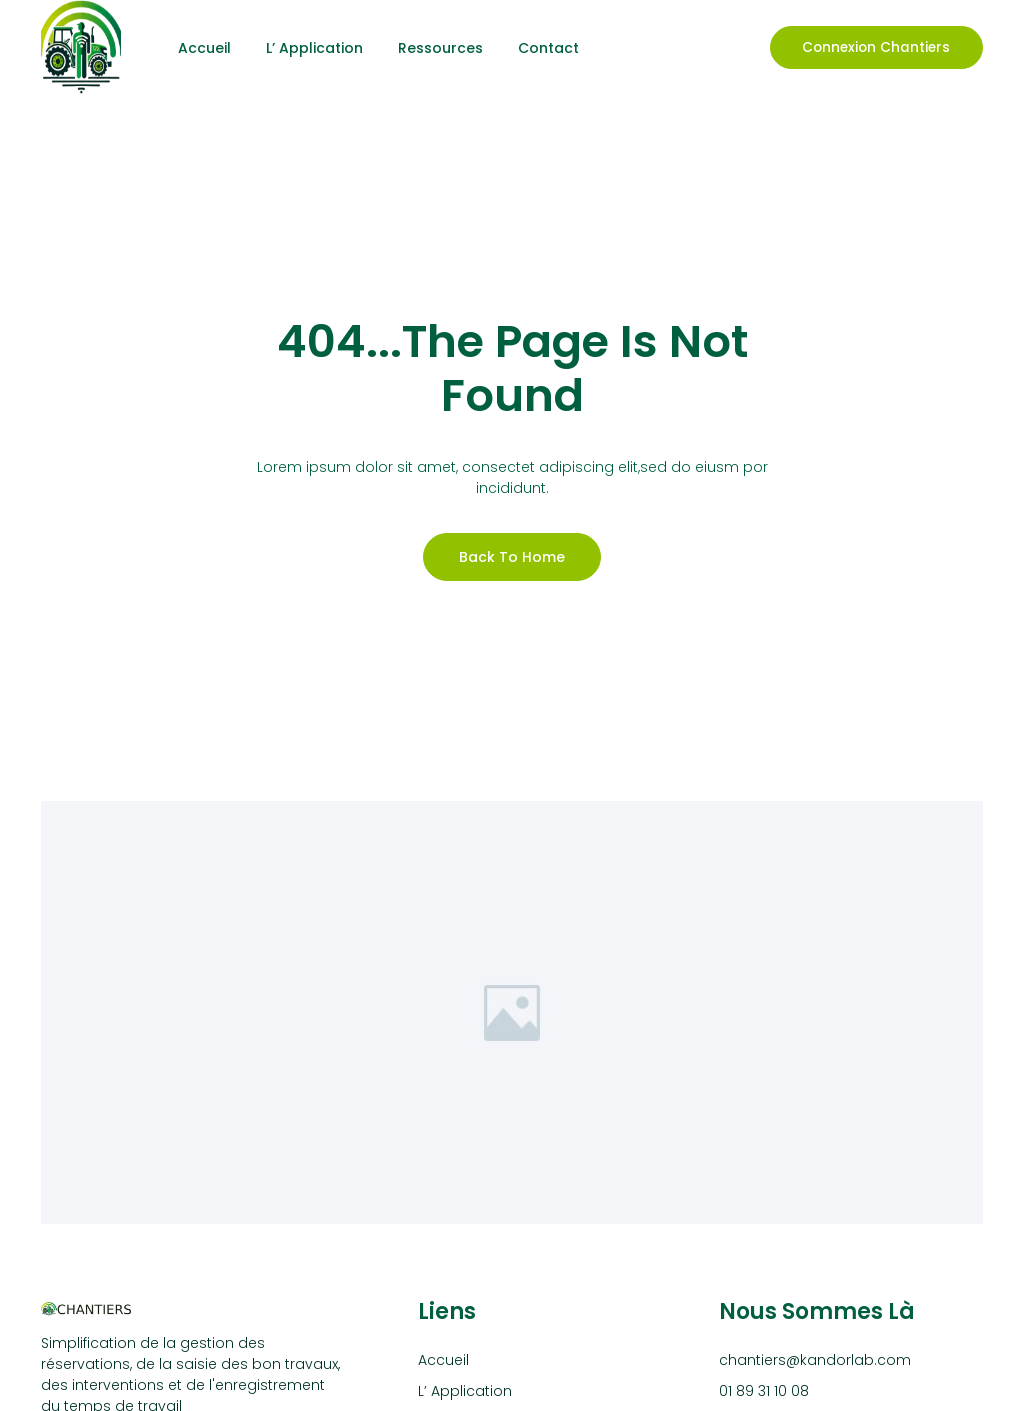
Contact (548, 48)
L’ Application (314, 48)
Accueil (204, 48)
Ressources (440, 48)
